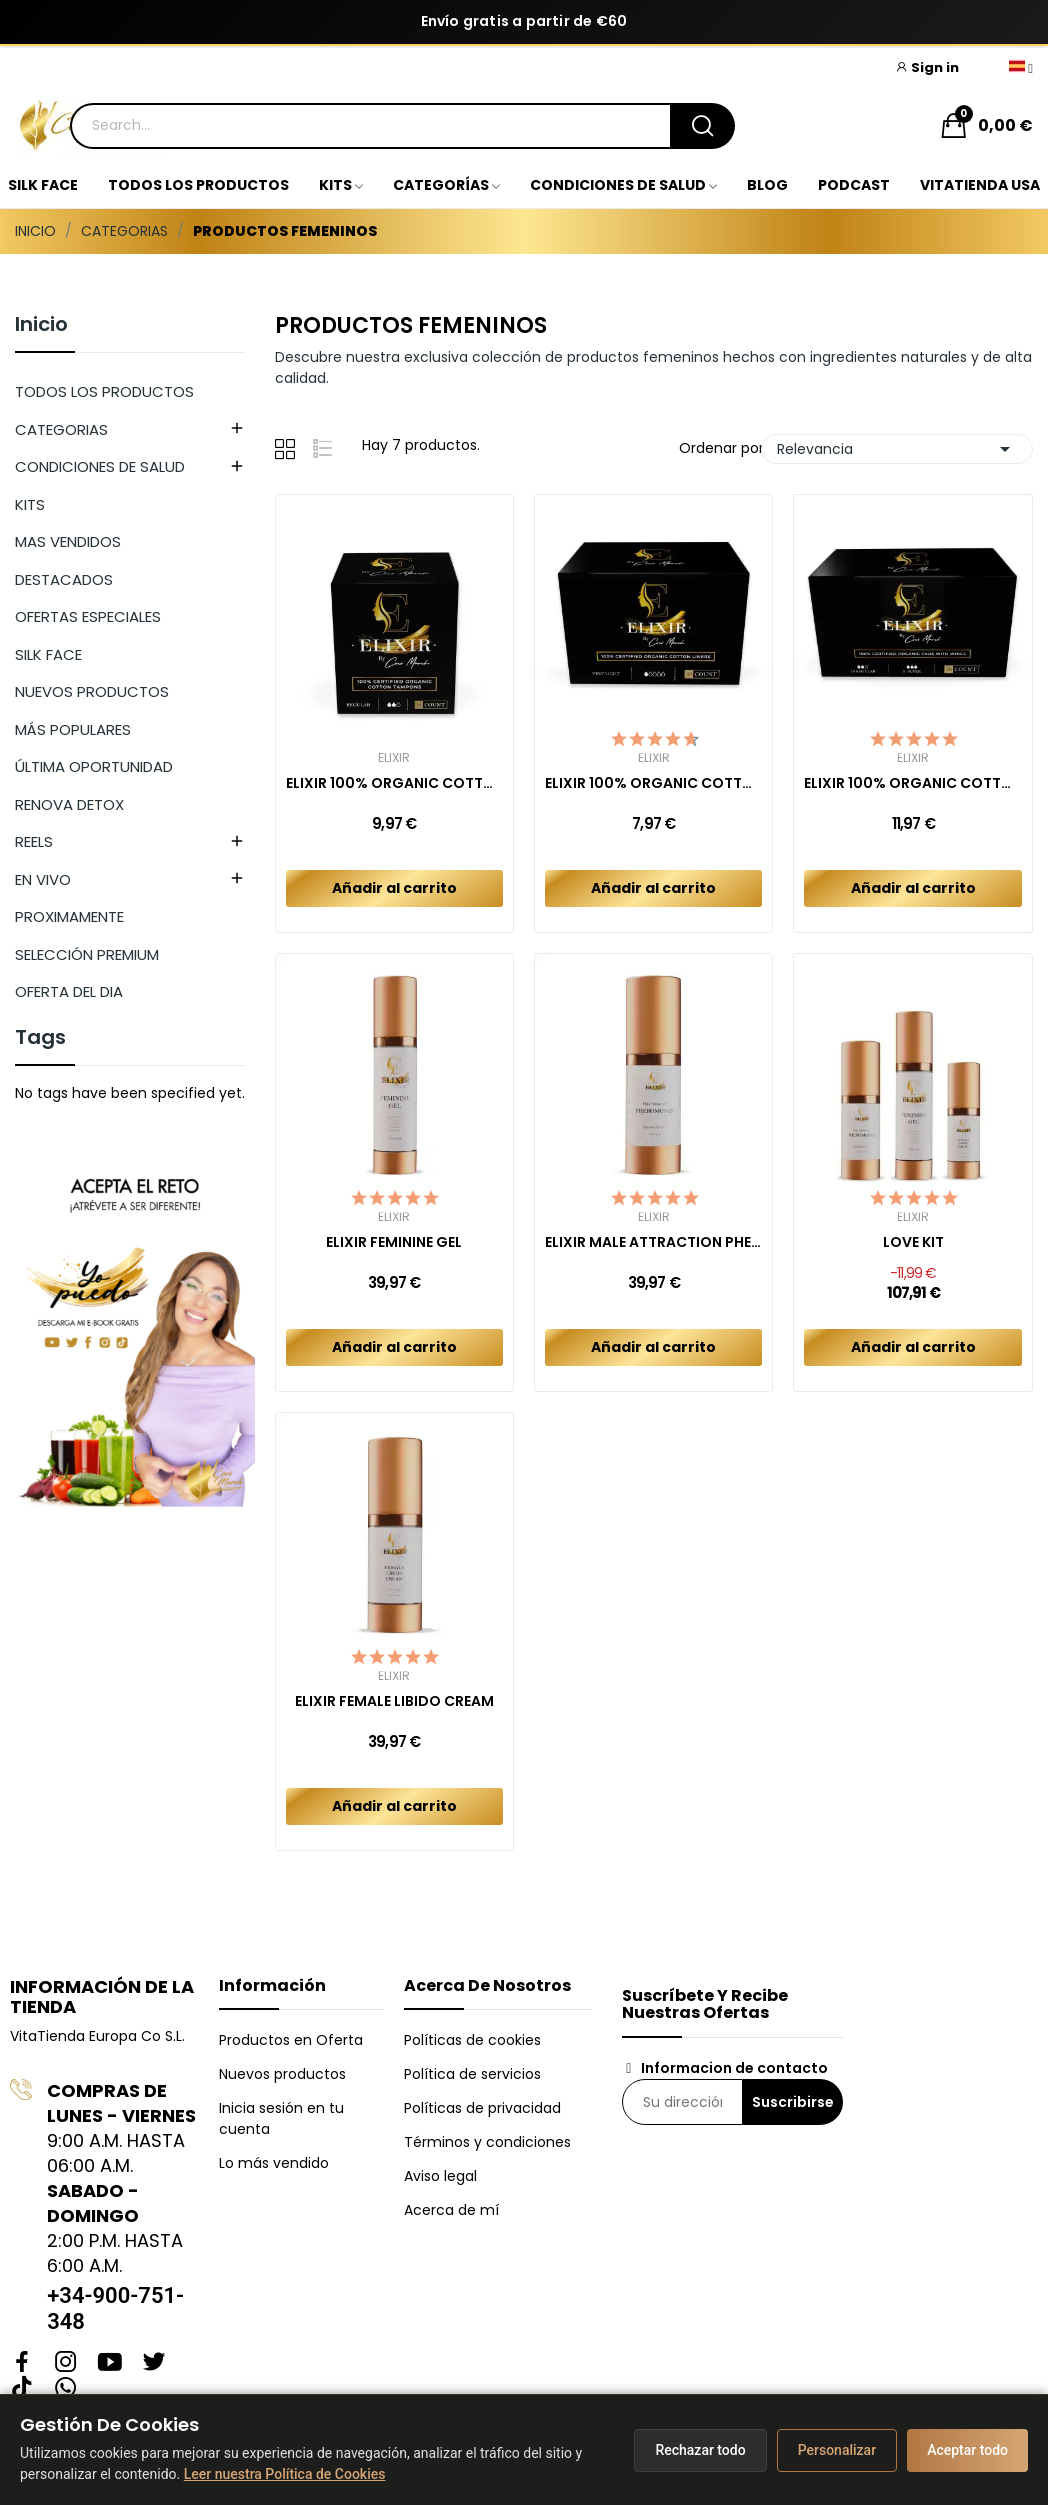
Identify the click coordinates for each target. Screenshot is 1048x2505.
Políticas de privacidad (482, 2108)
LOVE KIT (913, 1242)
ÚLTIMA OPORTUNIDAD (94, 766)
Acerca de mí (451, 2210)
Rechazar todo (700, 2450)
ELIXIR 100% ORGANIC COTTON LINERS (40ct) (653, 783)
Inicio (41, 326)
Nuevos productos (282, 2074)
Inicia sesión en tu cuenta (281, 2118)
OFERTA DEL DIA (69, 991)
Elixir (394, 758)
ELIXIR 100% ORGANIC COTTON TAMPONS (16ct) (394, 783)
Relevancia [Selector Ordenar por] (897, 449)
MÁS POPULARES (73, 729)
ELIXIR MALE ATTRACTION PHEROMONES (653, 1242)
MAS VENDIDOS (68, 541)
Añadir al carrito (394, 888)
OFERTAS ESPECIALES (88, 616)
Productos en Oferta (291, 2040)
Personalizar (837, 2450)
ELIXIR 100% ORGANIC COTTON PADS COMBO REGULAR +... (912, 783)
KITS (30, 504)
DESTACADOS (64, 579)
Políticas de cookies (472, 2040)
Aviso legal (440, 2176)
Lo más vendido (274, 2163)
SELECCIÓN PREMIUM (87, 954)
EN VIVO (43, 879)
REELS (34, 841)
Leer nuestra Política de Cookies (285, 2474)
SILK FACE (48, 654)
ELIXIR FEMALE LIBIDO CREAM (394, 1701)
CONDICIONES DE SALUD (100, 466)
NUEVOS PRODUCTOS (92, 691)
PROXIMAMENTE (69, 916)
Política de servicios (472, 2074)
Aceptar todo (967, 2450)
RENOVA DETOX (69, 804)
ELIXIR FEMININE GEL (394, 1242)
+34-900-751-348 (115, 2308)
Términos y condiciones (487, 2142)
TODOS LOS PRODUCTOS (104, 391)
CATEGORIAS (61, 429)
